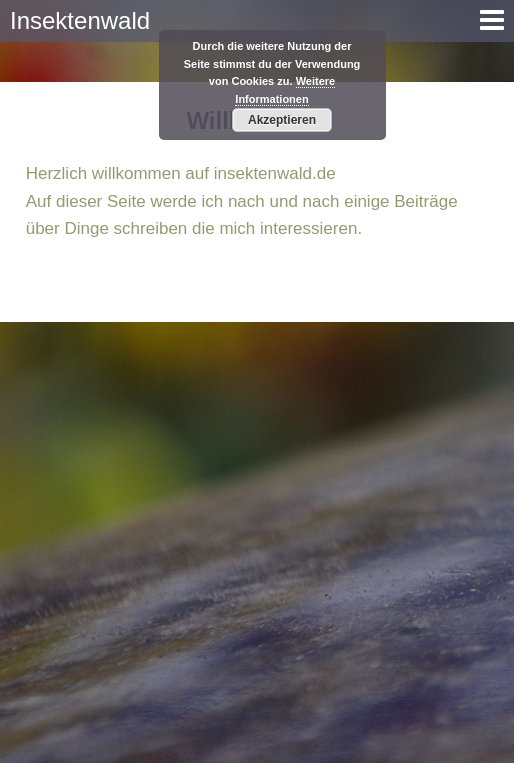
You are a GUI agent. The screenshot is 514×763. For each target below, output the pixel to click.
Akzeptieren (282, 120)
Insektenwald (80, 20)
